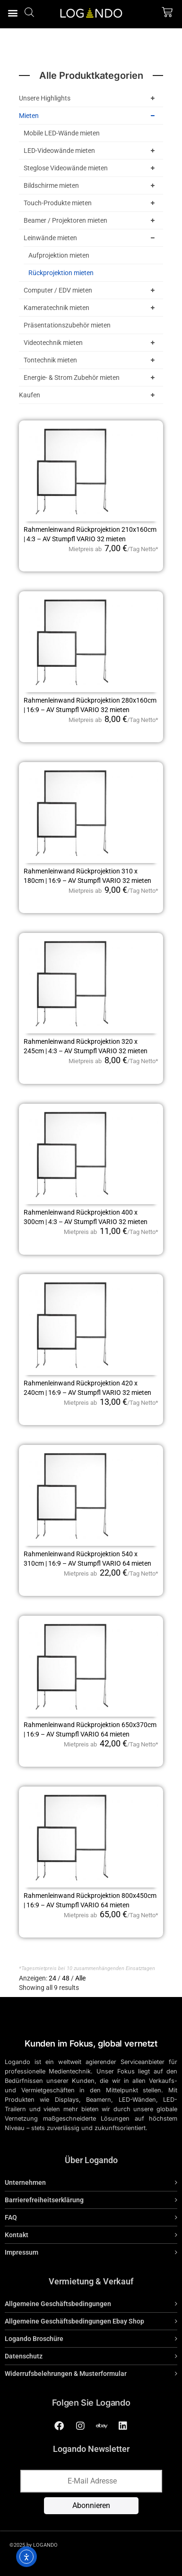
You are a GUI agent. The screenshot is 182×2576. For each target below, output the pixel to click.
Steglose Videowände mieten (91, 168)
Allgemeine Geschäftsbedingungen (58, 2303)
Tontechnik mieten (91, 360)
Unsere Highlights (88, 98)
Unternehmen (25, 2182)
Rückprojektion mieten (61, 273)
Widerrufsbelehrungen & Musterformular (66, 2373)
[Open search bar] (29, 12)
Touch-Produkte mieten (91, 203)
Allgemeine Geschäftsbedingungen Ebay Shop (74, 2321)
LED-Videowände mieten (91, 150)
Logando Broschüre (34, 2338)
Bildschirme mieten (91, 185)
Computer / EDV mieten (91, 290)
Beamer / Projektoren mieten (91, 220)
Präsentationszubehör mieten (67, 325)
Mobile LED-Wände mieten (62, 133)
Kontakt (16, 2235)
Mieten (88, 115)
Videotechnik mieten (91, 342)
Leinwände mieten (91, 238)
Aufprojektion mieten (58, 255)
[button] (12, 12)
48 (65, 1978)
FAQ (11, 2217)
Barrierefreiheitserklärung (44, 2200)
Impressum (21, 2252)
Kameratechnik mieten (91, 307)
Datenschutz (24, 2356)
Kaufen (88, 395)
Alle (80, 1978)
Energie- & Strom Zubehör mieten (91, 377)
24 (52, 1978)
